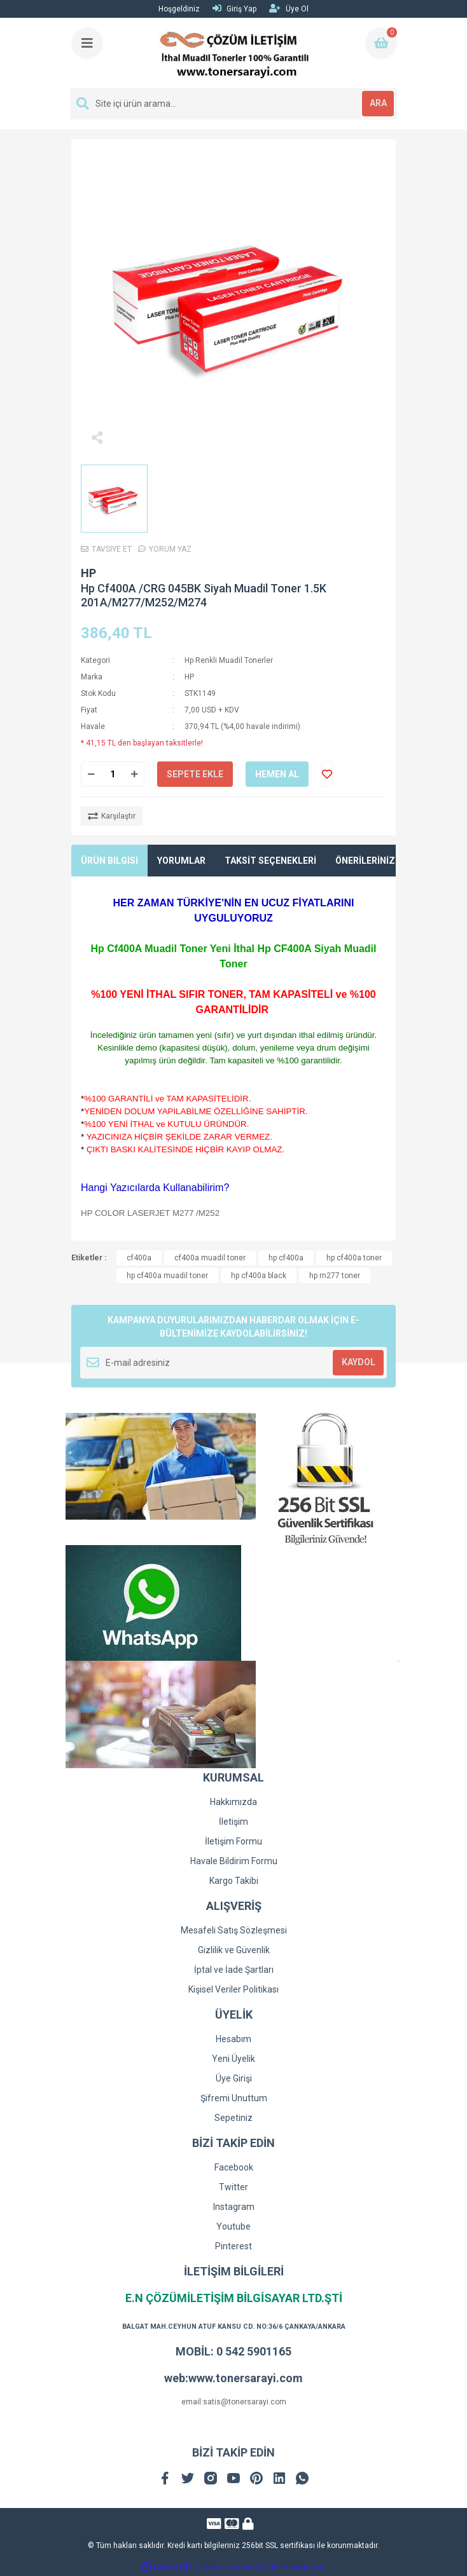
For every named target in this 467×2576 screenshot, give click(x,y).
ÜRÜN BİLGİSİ (109, 860)
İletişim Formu (233, 1841)
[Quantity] (113, 774)
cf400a (139, 1257)
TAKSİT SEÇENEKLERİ (270, 860)
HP (88, 573)
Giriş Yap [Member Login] (234, 8)
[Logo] (234, 52)
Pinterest (233, 2246)
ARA (378, 103)
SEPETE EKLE (195, 774)
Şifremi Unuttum (233, 2098)
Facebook (233, 2167)
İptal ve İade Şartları (234, 1970)
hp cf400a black (258, 1275)
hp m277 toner (334, 1275)
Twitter (233, 2187)
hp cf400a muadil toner (167, 1275)
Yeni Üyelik (233, 2059)
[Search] (233, 103)
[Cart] (381, 43)
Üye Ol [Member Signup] (289, 8)
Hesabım (233, 2039)
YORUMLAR (181, 860)
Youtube (233, 2226)
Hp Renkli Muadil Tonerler (229, 660)
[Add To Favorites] (327, 774)
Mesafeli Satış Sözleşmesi (234, 1930)
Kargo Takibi (233, 1881)
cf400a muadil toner (210, 1257)
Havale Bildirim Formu (233, 1861)
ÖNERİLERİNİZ (365, 860)
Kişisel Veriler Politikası (233, 1989)
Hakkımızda (233, 1802)
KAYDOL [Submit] (358, 1362)
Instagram (233, 2207)
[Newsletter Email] (233, 1363)
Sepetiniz (233, 2118)
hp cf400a (285, 1257)
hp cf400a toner (354, 1257)
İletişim (233, 1821)
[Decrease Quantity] (91, 774)
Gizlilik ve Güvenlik (234, 1950)
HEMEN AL (277, 774)
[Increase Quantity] (134, 774)
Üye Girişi (234, 2078)
